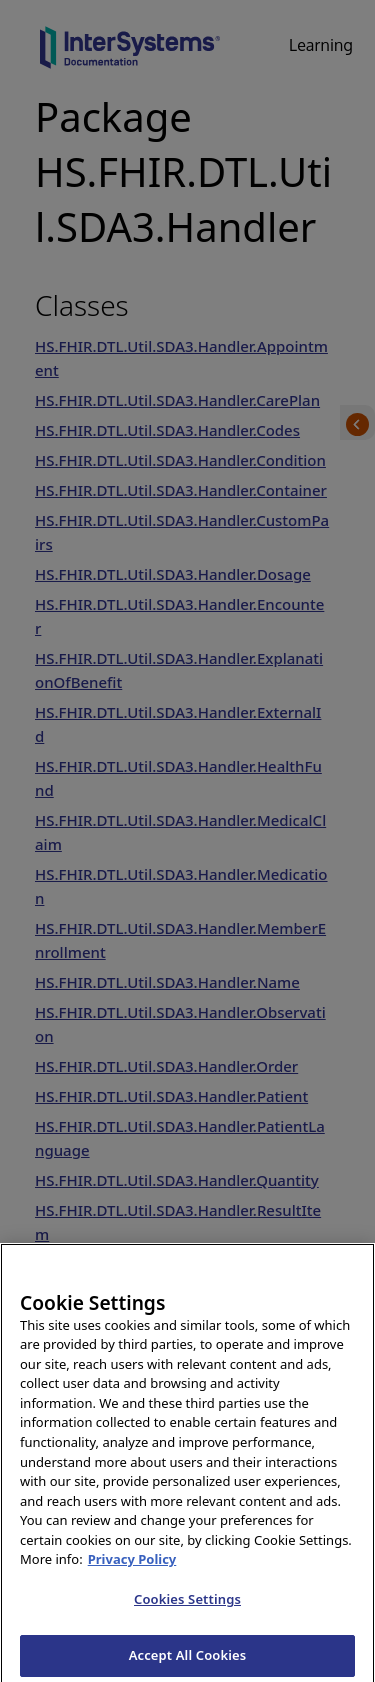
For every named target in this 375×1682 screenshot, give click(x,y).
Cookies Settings (187, 1606)
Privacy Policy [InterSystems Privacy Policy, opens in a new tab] (132, 1567)
